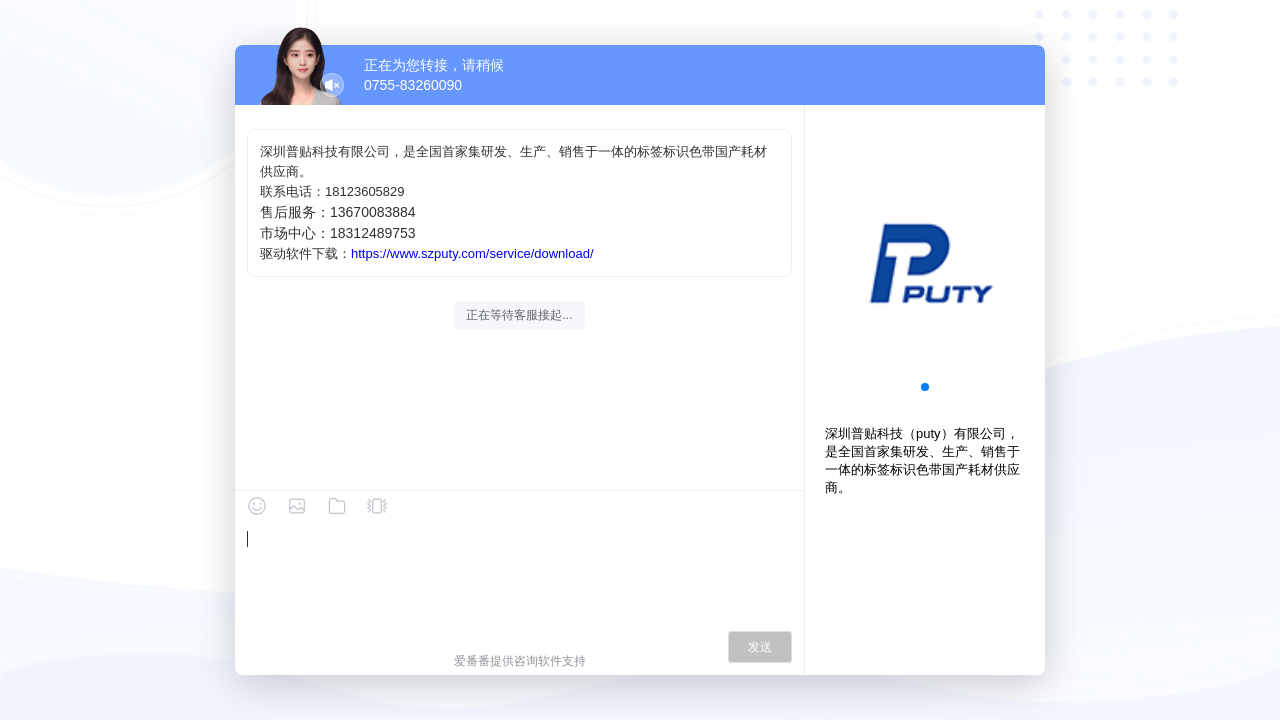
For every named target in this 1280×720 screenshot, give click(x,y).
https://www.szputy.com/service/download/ (472, 253)
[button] (925, 387)
